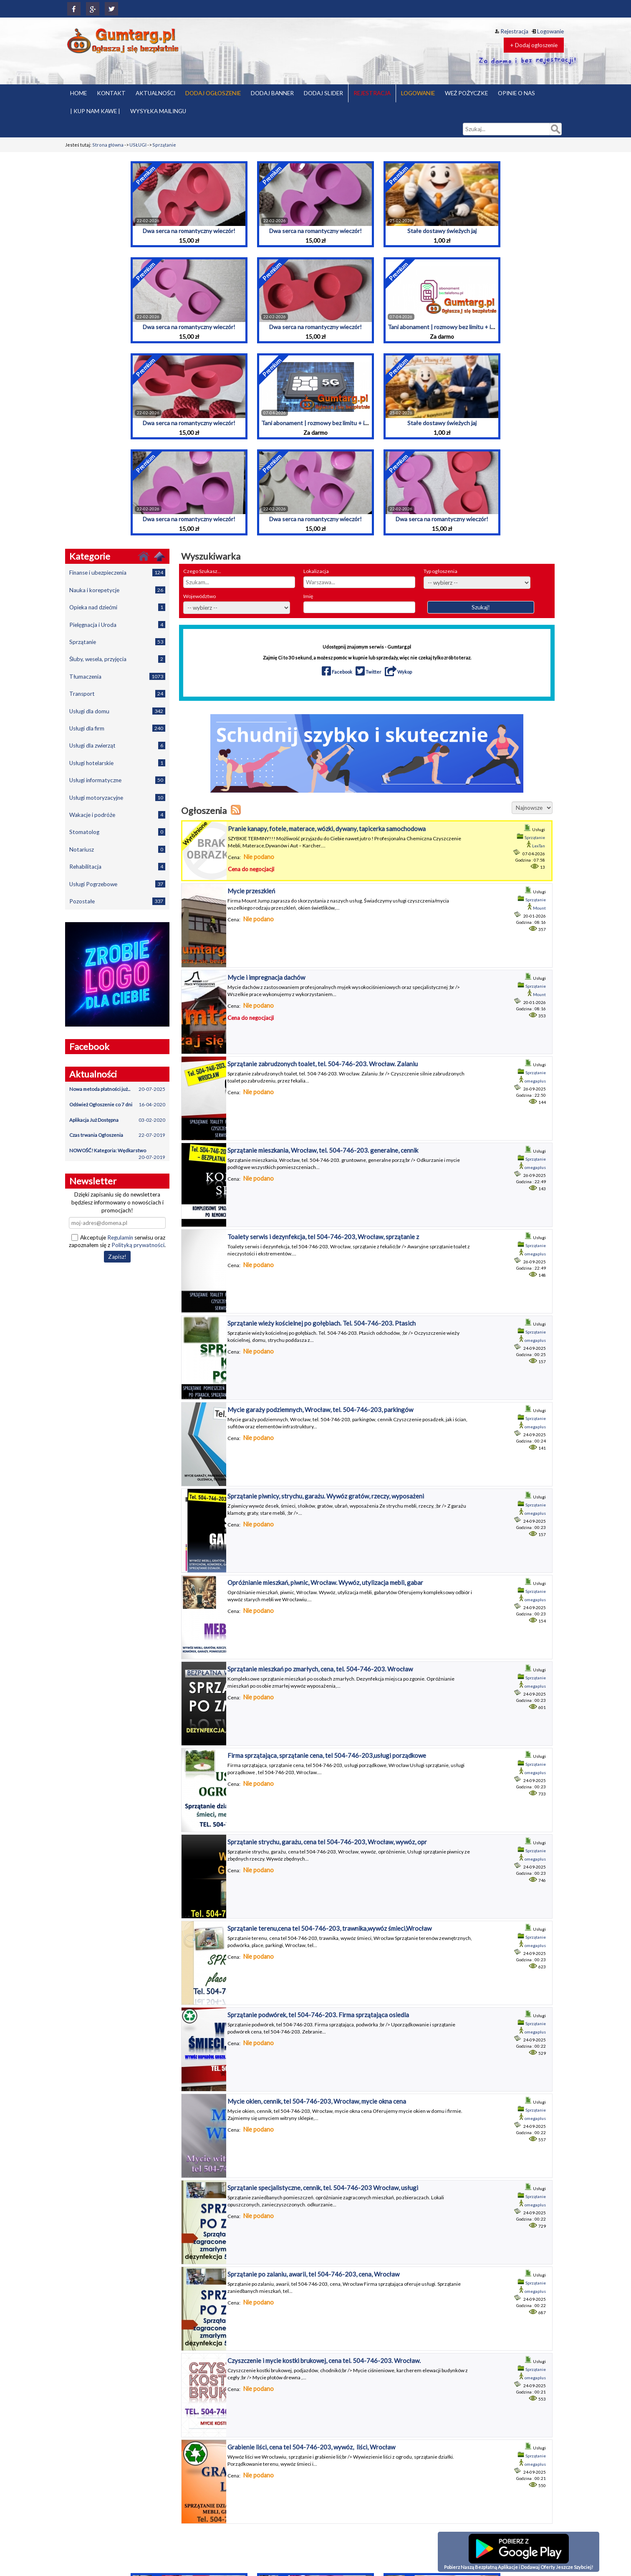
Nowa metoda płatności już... (117, 1089)
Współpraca (414, 2545)
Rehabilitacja (117, 866)
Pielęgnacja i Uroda (117, 624)
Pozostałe (117, 901)
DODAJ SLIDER (323, 93)
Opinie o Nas (415, 2473)
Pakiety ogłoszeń (481, 2447)
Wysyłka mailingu (419, 2551)
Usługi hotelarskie (117, 762)
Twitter (369, 671)
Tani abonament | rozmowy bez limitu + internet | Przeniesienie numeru (480, 326)
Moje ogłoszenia (481, 2480)
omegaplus (535, 1016)
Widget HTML (415, 2538)
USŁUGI (137, 144)
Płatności (411, 2486)
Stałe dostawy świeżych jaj (442, 230)
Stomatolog (117, 831)
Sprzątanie (164, 144)
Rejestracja (511, 31)
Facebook (337, 671)
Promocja (411, 2519)
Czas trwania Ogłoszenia (117, 1135)
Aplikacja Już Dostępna (117, 1120)
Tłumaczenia (117, 676)
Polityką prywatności (137, 1245)
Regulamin (120, 1237)
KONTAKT (111, 93)
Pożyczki (410, 2493)
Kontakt (409, 2454)
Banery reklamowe (483, 2486)
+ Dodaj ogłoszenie (534, 45)
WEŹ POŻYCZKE (466, 93)
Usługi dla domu (117, 711)
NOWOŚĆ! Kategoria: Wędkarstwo (117, 1153)
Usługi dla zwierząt (117, 745)
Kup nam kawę (416, 2460)
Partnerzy (411, 2480)
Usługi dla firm (117, 728)
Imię (308, 596)
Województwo (199, 596)
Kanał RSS (474, 2512)
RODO (408, 2532)
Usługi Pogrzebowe (117, 883)
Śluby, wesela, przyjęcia (117, 658)
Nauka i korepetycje (117, 589)
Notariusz (117, 849)
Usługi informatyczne (117, 779)
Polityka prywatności (423, 2499)
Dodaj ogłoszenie (482, 2473)
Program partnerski (422, 2512)
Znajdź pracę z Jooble (486, 2519)
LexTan (538, 845)
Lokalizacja (316, 571)
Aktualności (476, 2499)
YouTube (410, 2558)
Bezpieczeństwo (418, 2441)
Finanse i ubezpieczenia (117, 572)
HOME (78, 93)
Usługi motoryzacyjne (117, 797)
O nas (407, 2467)
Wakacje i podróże (117, 814)
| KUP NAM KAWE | (95, 111)
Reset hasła (476, 2467)
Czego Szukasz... (202, 571)
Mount (539, 903)
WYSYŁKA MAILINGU (158, 111)
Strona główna (108, 144)
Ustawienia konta (482, 2506)
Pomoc (408, 2506)
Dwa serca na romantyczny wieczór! (189, 230)
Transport (117, 693)
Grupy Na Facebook (422, 2447)
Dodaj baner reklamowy (489, 2493)
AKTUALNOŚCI (155, 93)
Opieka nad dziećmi (117, 607)
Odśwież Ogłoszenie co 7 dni (117, 1104)
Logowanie (548, 31)
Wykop (398, 671)
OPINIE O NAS (516, 93)
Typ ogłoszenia (440, 571)
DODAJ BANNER (272, 93)
